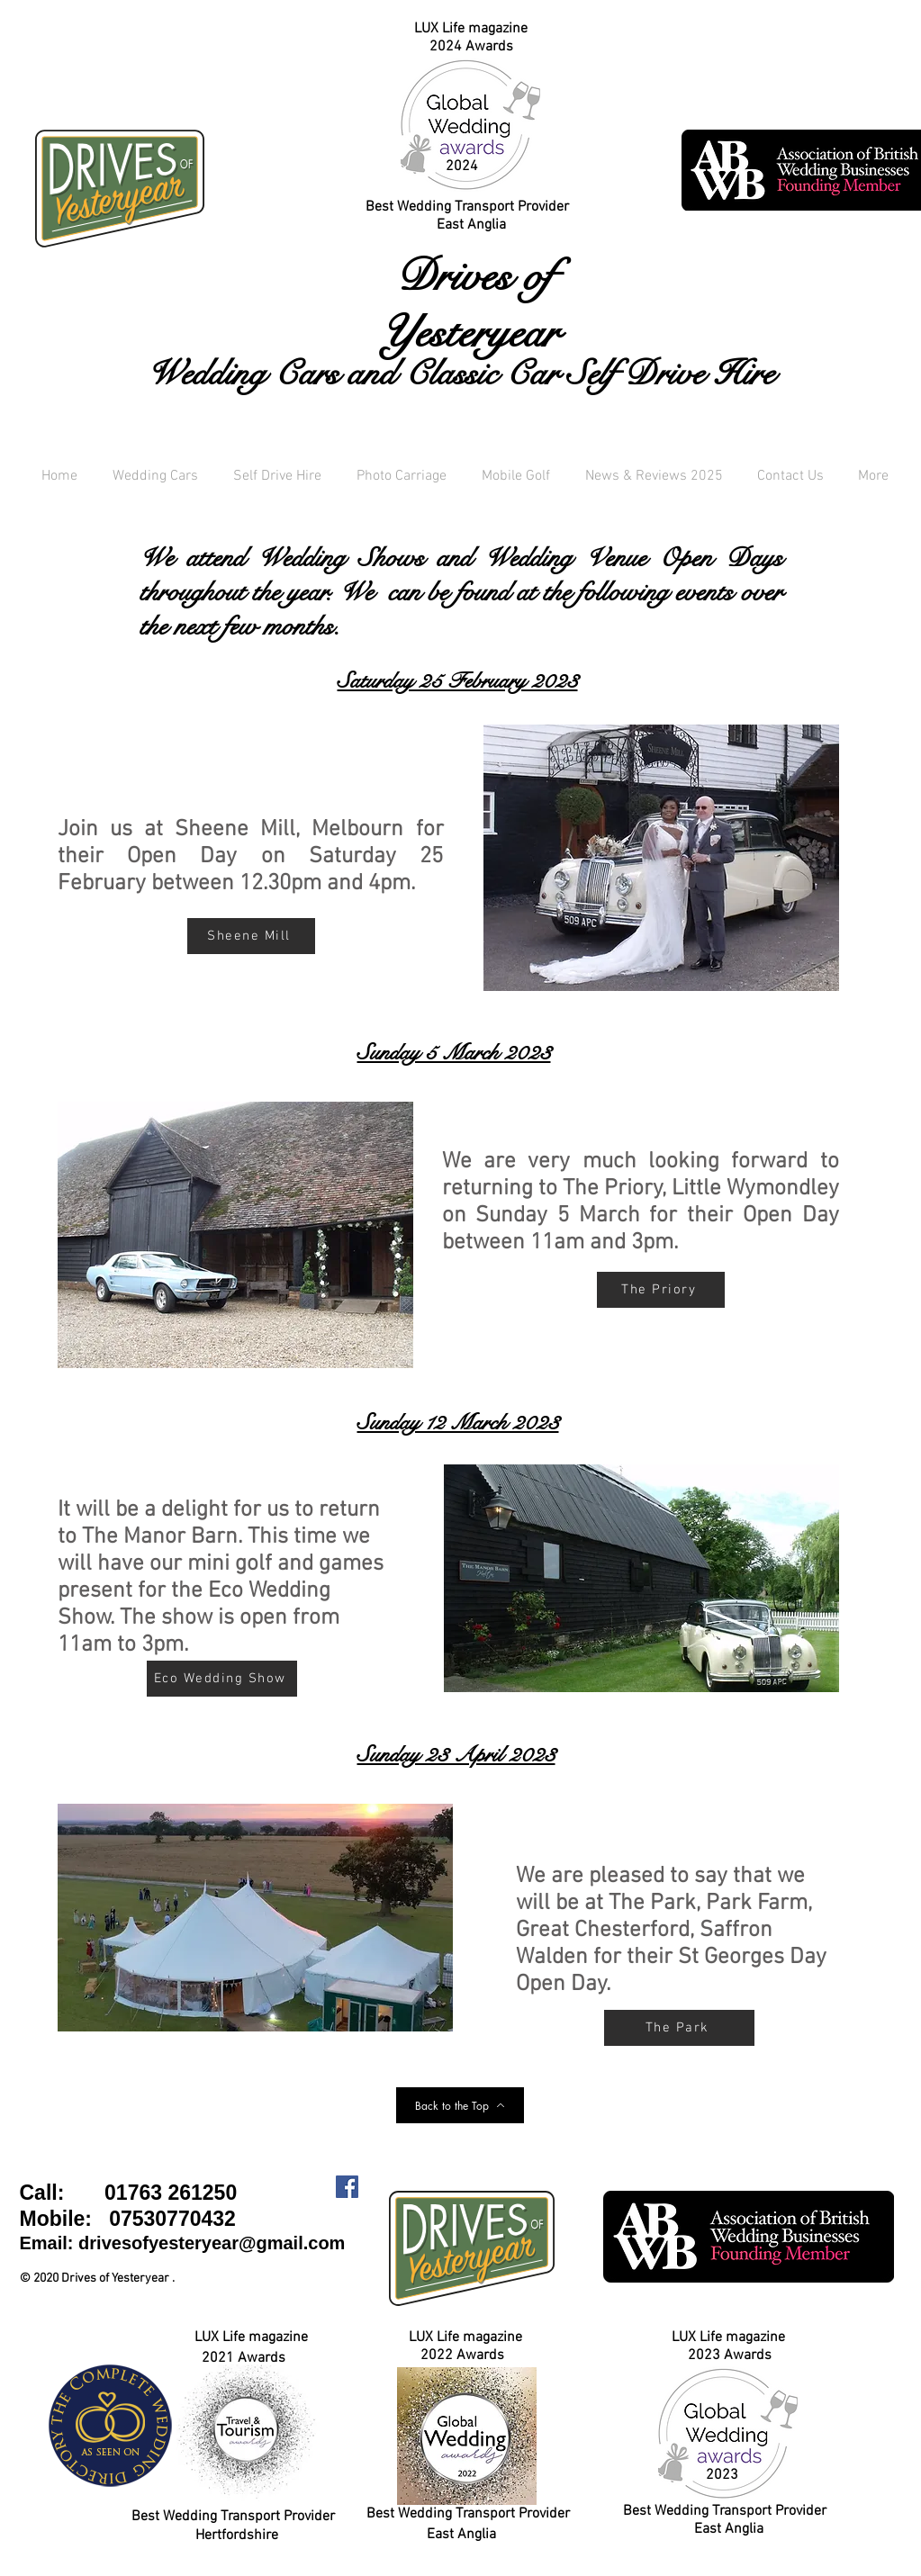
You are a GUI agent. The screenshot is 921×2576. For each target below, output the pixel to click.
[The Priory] (661, 1290)
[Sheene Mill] (251, 936)
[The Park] (679, 2028)
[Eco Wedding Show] (222, 1679)
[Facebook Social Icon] (347, 2186)
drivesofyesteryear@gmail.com (211, 2243)
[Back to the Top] (460, 2105)
